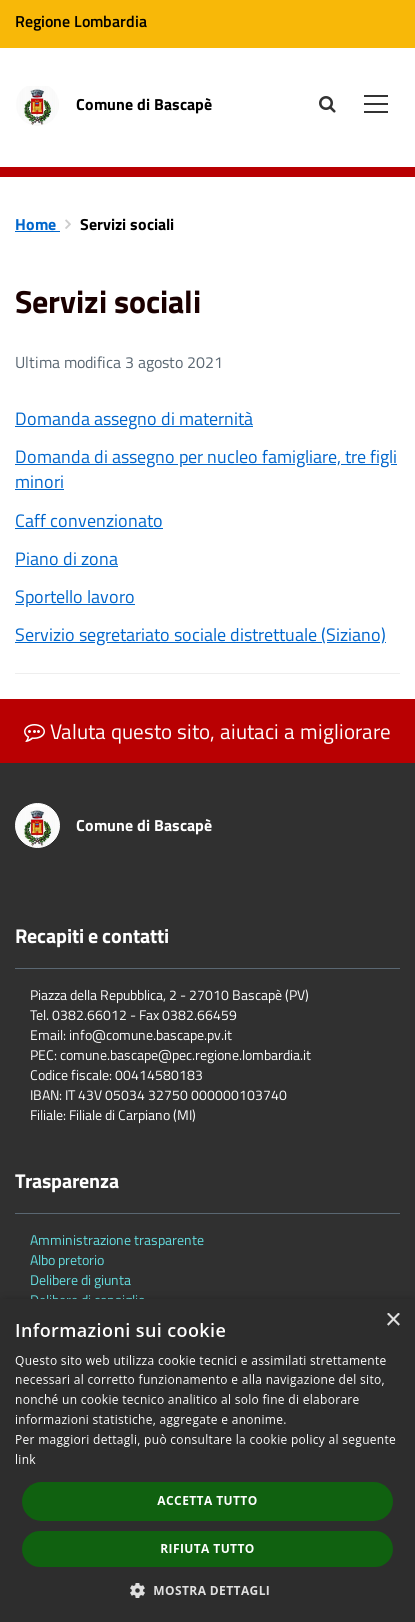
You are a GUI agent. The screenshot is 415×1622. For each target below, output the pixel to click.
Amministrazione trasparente (117, 1239)
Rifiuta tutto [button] (207, 1548)
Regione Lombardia (81, 21)
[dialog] (207, 1460)
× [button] (392, 1320)
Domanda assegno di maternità (134, 418)
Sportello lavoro (75, 596)
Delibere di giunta (80, 1279)
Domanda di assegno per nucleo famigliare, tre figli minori (206, 469)
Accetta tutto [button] (207, 1500)
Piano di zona (66, 558)
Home (37, 224)
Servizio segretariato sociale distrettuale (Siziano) (200, 634)
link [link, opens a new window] (25, 1459)
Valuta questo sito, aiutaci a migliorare (207, 731)
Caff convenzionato (89, 520)
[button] (208, 1589)
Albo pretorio (67, 1259)
